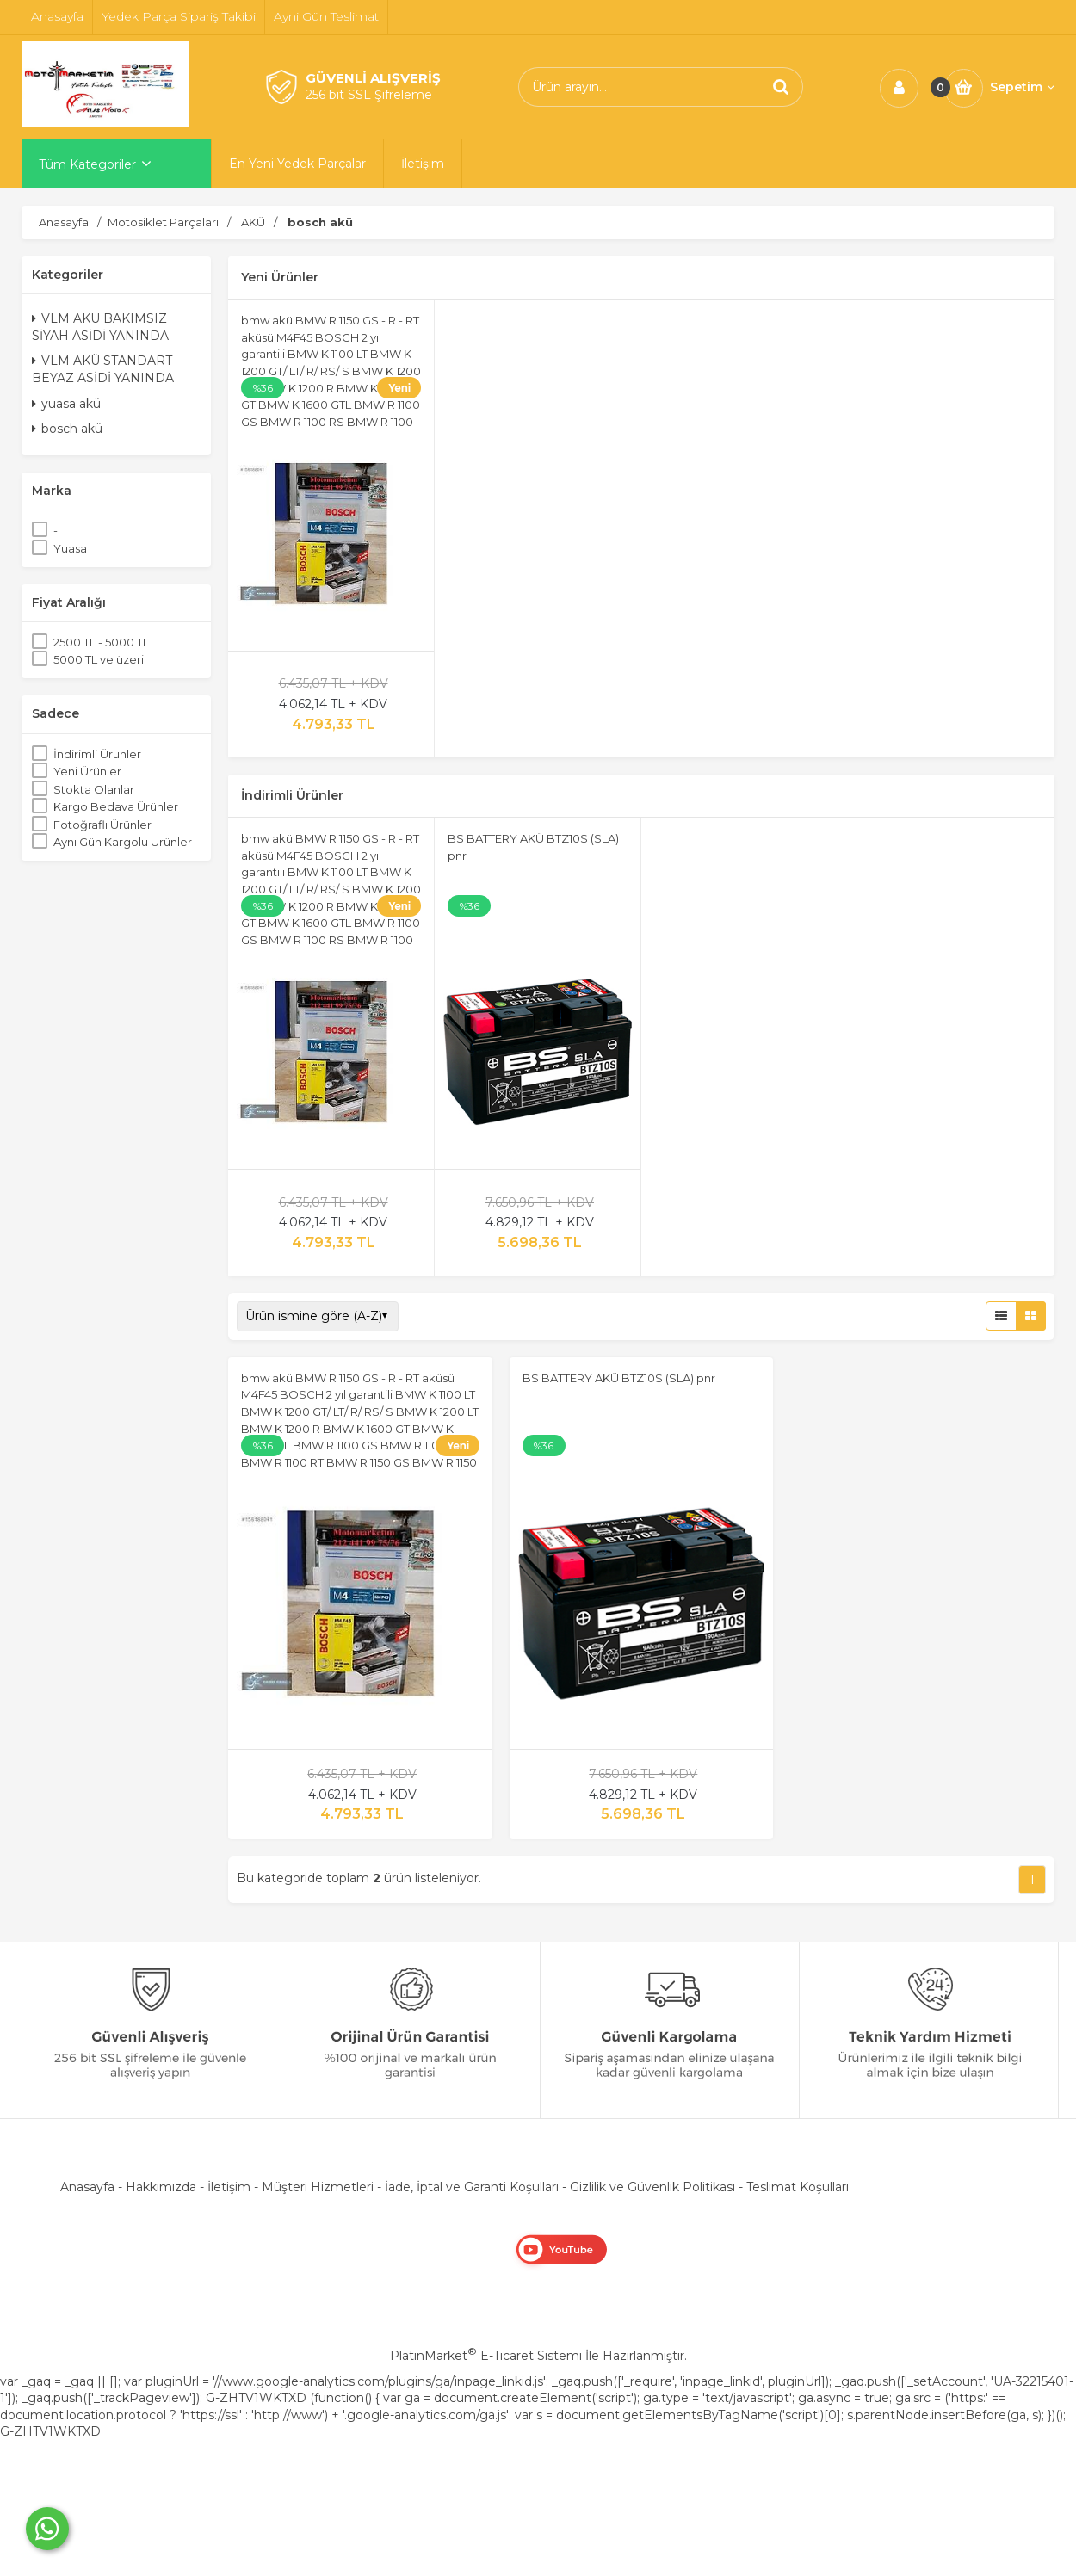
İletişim (228, 2187)
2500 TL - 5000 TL (101, 642)
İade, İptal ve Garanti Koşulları (472, 2187)
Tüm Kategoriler (87, 164)
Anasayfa (87, 2187)
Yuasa (70, 548)
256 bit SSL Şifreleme (369, 94)
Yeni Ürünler (87, 771)
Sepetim (1022, 87)
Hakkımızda (161, 2187)
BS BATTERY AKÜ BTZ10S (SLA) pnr (619, 1378)
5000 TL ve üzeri (98, 659)
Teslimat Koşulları (797, 2187)
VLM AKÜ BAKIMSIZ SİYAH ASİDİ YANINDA (100, 327)
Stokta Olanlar (93, 789)
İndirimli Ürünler (97, 754)
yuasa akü (66, 403)
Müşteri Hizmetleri (318, 2187)
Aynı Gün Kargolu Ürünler (122, 842)
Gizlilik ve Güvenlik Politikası (652, 2187)
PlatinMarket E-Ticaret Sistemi (486, 2355)
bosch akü (67, 428)
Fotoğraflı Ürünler (102, 824)
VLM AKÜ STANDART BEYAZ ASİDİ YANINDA (103, 369)
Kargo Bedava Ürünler (115, 806)
